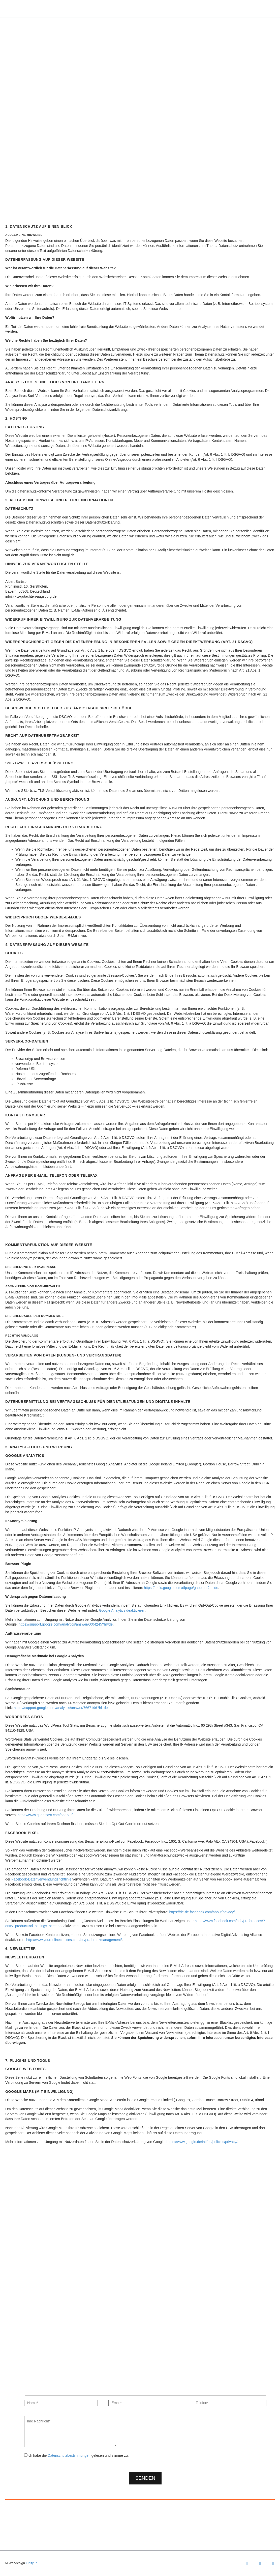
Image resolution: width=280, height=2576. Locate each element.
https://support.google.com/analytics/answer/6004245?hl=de (66, 1624)
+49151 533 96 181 (247, 2353)
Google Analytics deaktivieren (122, 1610)
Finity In (32, 2563)
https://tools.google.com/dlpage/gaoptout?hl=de (181, 1588)
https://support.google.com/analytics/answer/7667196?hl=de (61, 1708)
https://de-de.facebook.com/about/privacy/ (202, 1912)
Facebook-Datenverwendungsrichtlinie (41, 1879)
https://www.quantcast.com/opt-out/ (45, 1815)
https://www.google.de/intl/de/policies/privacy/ (202, 2142)
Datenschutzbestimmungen (69, 2455)
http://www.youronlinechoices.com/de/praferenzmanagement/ (74, 1940)
